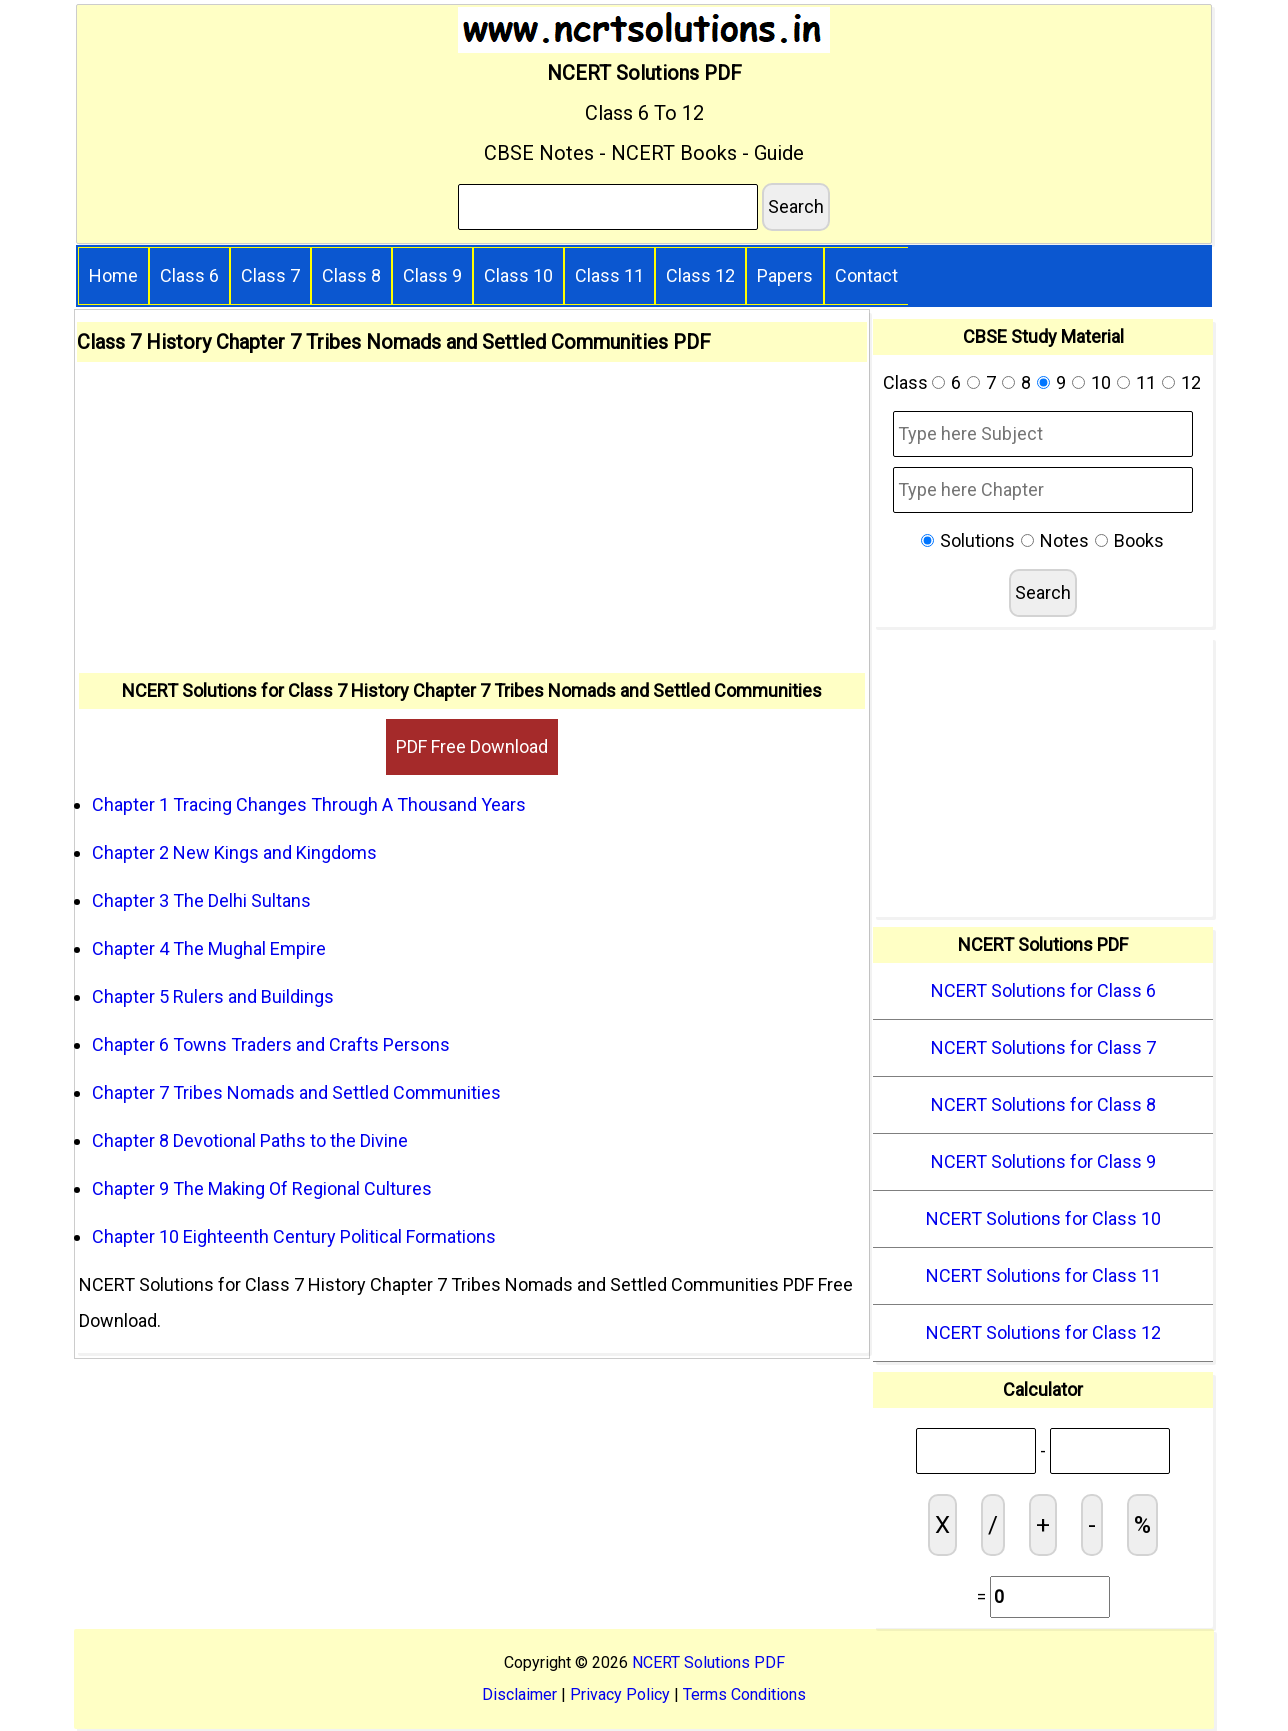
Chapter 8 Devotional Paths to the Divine (250, 1140)
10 (1101, 382)
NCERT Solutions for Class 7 (1043, 1047)
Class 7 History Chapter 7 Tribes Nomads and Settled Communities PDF (394, 342)
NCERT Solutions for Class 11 (1043, 1275)
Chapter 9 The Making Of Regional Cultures (262, 1188)
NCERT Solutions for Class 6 (1043, 990)
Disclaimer (519, 1694)
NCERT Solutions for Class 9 (1043, 1161)
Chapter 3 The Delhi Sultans (201, 900)
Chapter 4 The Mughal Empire (209, 948)
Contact (866, 275)
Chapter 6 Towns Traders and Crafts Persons (271, 1044)
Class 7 (270, 275)
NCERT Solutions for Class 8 (1043, 1104)
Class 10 (518, 275)
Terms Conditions (744, 1694)
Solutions (977, 540)
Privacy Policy (620, 1694)
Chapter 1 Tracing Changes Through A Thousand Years (309, 804)
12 (1191, 382)
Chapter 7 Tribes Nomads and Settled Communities (296, 1092)
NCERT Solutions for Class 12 (1043, 1332)
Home (113, 275)
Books (1139, 540)
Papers (785, 275)
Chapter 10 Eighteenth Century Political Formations (294, 1236)
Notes (1064, 540)
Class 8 (351, 275)
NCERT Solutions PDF (708, 1662)
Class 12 (700, 275)
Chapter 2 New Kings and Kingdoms (234, 852)
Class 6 (189, 275)
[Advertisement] (472, 523)
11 (1146, 382)
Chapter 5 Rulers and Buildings (213, 996)
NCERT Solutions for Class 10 (1043, 1218)
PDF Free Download (472, 746)
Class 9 (432, 275)
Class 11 (609, 275)
